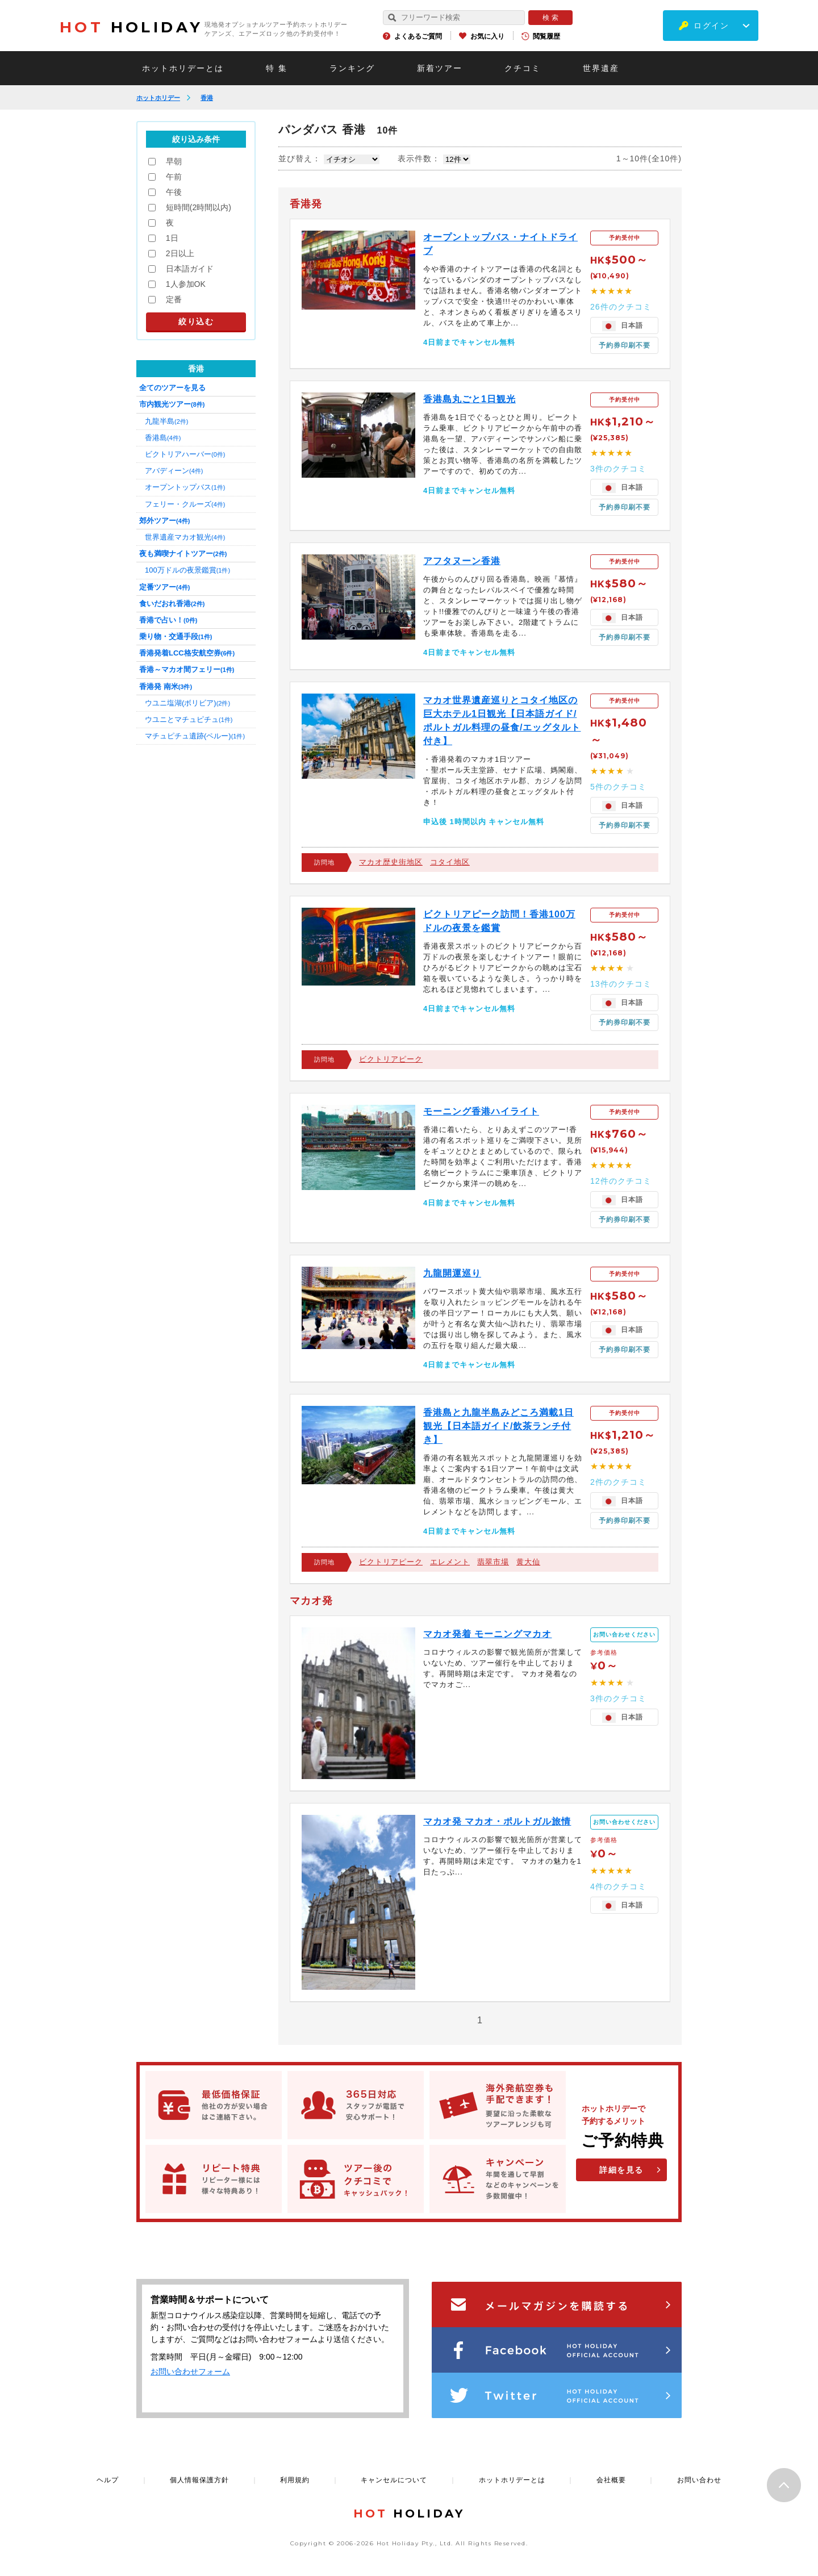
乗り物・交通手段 (175, 636)
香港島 (163, 437)
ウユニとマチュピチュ (188, 719)
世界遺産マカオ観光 (185, 537)
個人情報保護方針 (199, 2480)
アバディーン (174, 470)
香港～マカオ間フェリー (186, 669)
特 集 (276, 68)
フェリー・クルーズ (185, 504)
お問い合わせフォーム (190, 2371)
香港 (207, 97)
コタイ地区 (450, 862)
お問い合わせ (699, 2480)
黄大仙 (528, 1562)
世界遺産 (601, 68)
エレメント (450, 1562)
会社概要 (611, 2480)
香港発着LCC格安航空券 (187, 653)
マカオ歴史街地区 (391, 862)
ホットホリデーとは (183, 68)
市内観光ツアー (171, 404)
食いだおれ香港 (171, 603)
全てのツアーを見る (172, 387)
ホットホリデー (158, 97)
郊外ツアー (164, 520)
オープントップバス (185, 487)
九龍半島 (166, 421)
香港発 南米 (165, 686)
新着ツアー (439, 68)
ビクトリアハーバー (185, 454)
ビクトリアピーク (391, 1059)
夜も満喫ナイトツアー (183, 553)
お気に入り (487, 36)
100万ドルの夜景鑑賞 (187, 570)
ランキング (352, 68)
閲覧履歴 (546, 36)
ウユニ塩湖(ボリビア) (187, 703)
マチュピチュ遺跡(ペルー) (195, 736)
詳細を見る (621, 2169)
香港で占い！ (168, 620)
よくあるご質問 (418, 36)
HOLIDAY (131, 27)
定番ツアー (164, 587)
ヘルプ (108, 2480)
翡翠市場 (493, 1562)
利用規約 (295, 2480)
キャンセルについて (394, 2480)
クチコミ (522, 68)
